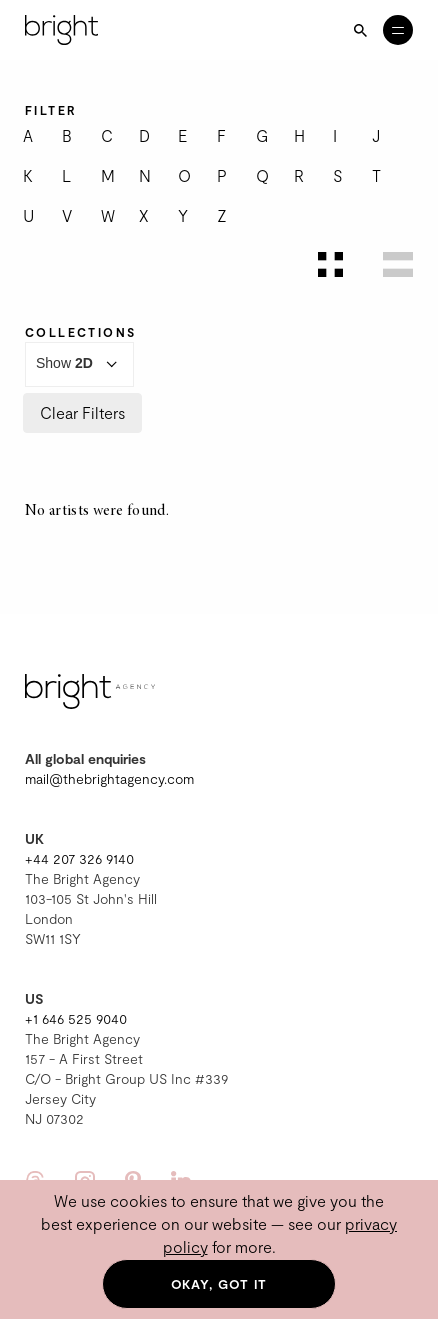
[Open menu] (398, 30)
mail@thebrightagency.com (109, 778)
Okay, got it (219, 1284)
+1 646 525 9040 (76, 1018)
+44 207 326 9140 (79, 858)
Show (79, 364)
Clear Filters (82, 412)
